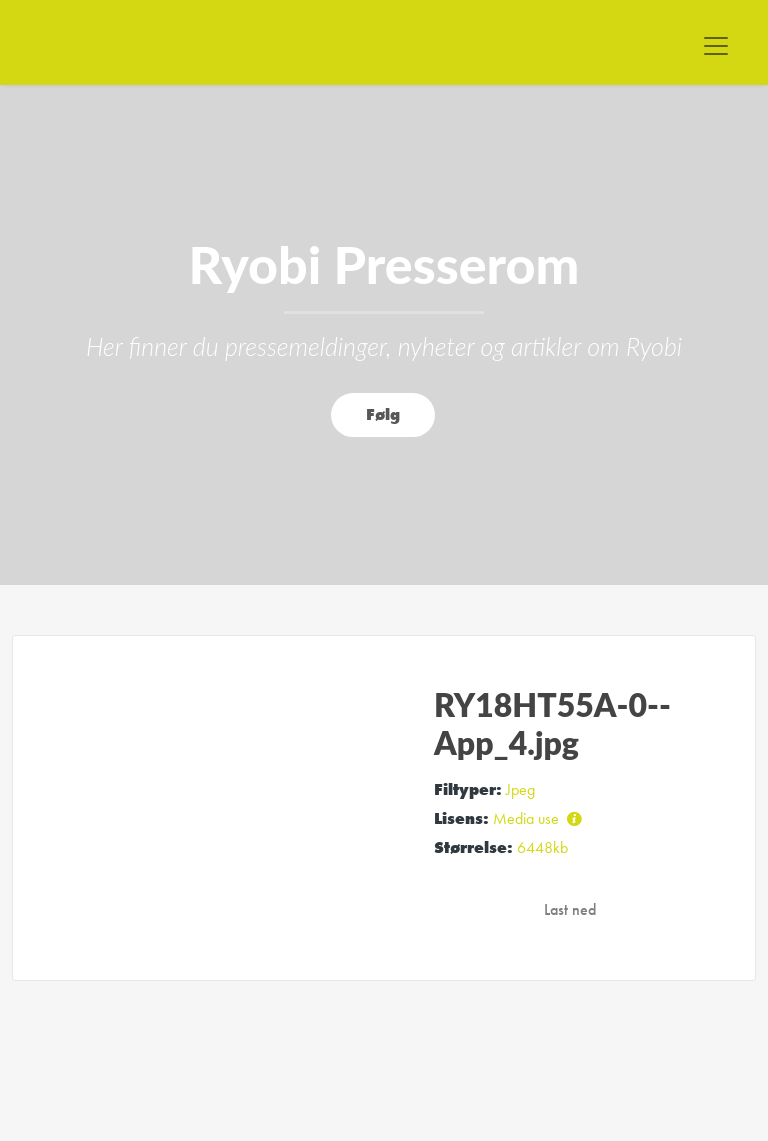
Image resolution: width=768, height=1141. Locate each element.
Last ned (570, 909)
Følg (383, 414)
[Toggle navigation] (716, 46)
